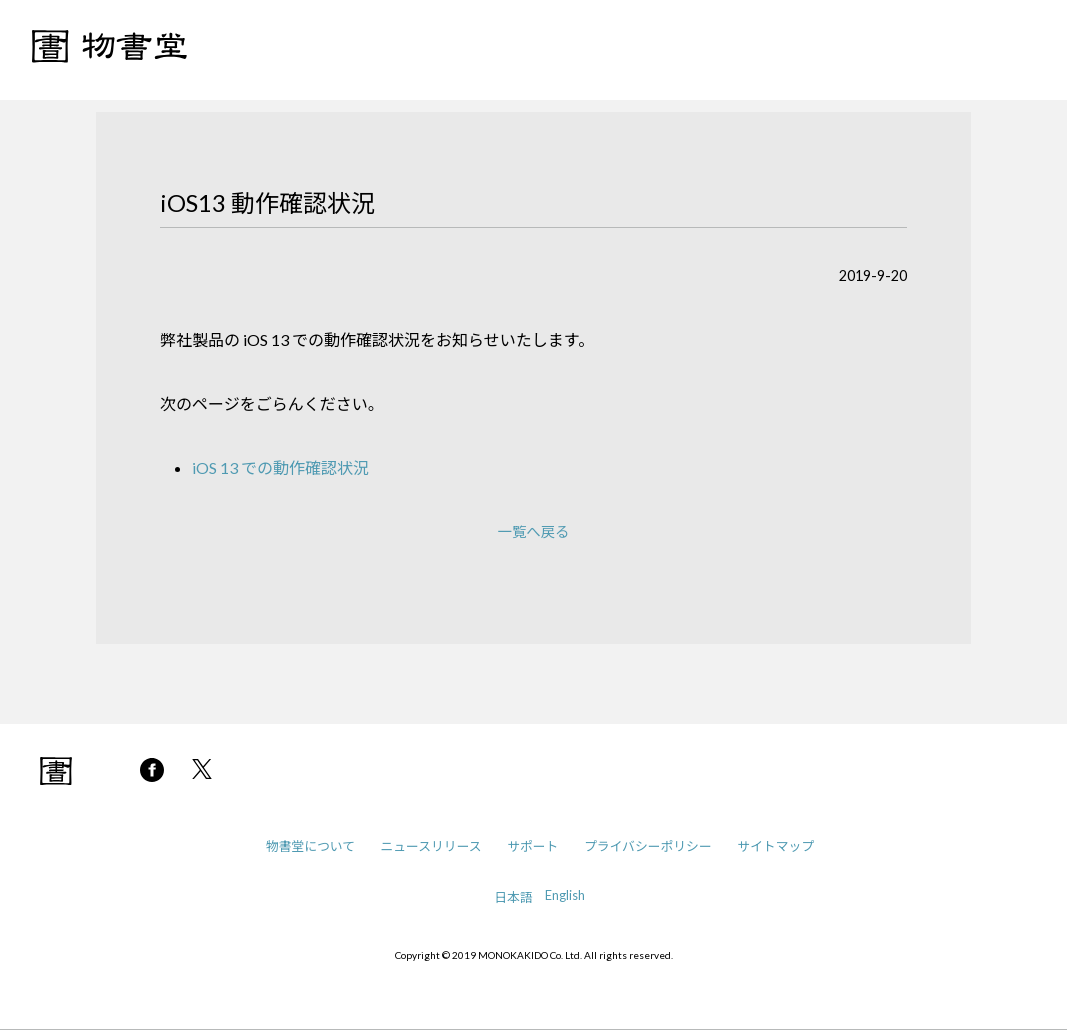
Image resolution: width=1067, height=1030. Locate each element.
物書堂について (310, 846)
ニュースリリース (431, 846)
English (565, 895)
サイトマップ (775, 846)
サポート (532, 846)
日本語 (513, 897)
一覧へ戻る (534, 531)
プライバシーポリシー (648, 846)
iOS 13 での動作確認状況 (280, 467)
